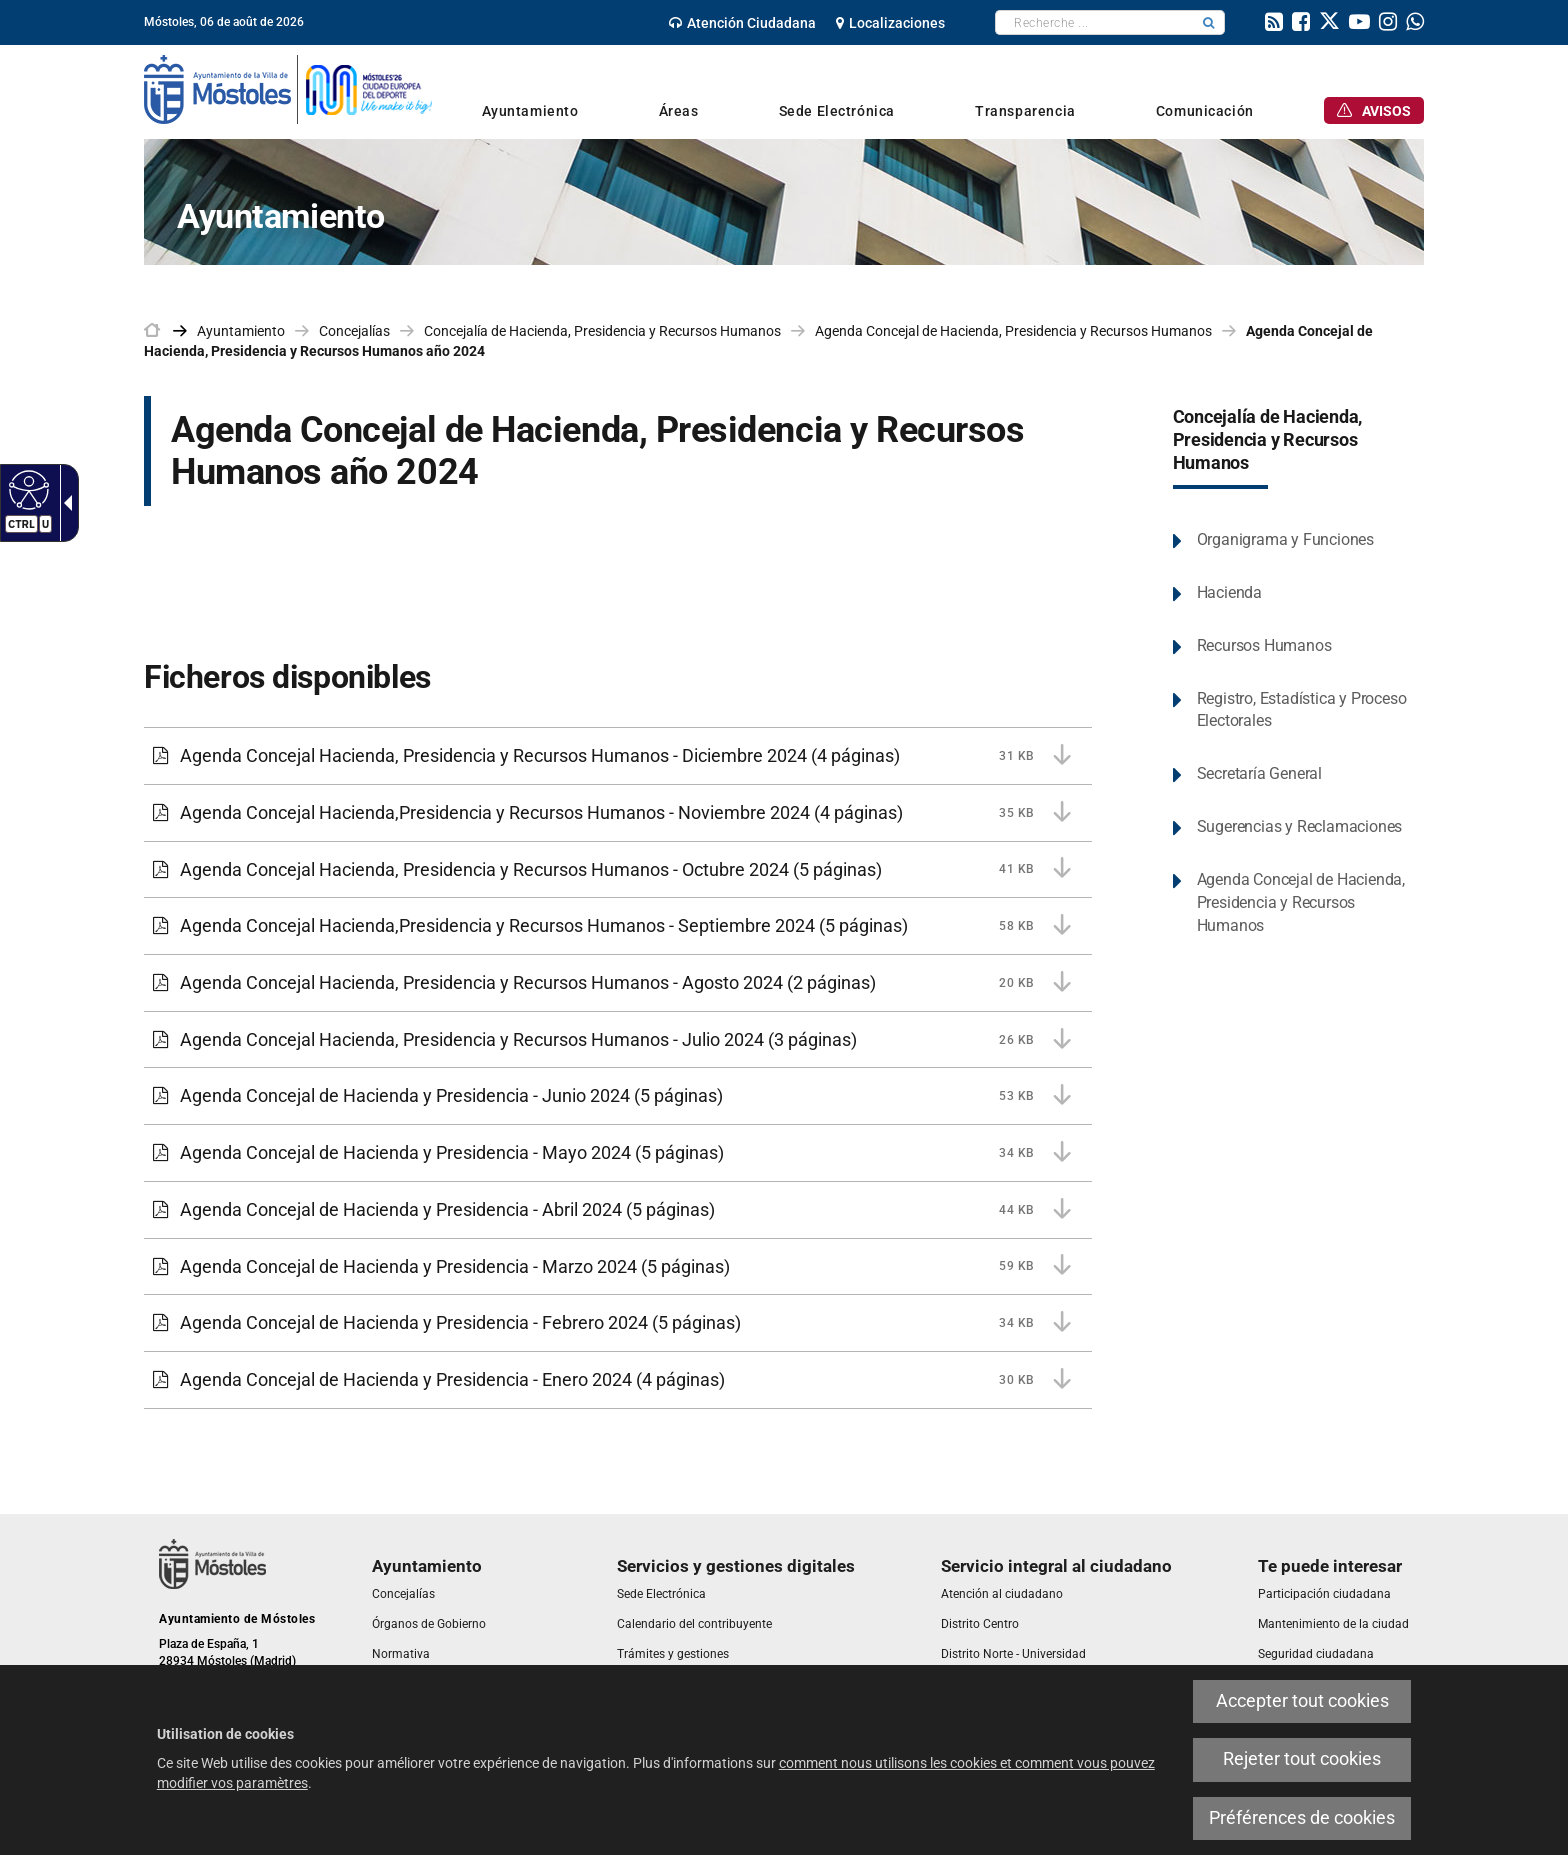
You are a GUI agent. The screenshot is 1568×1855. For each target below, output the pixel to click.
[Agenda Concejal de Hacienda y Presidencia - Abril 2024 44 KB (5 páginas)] (618, 1210)
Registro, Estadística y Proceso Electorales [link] (1302, 710)
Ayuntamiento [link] (241, 331)
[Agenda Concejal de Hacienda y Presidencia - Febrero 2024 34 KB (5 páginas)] (618, 1323)
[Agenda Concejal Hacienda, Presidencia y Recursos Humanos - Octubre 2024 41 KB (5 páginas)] (618, 870)
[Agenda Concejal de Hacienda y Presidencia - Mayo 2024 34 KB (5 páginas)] (618, 1153)
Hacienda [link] (1229, 592)
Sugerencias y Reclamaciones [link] (1300, 826)
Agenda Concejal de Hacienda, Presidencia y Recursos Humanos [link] (1013, 331)
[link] (742, 23)
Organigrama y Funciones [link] (1285, 539)
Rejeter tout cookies (1302, 1759)
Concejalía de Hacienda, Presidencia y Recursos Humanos (1268, 440)
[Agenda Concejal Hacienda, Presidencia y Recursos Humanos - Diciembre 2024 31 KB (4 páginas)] (618, 756)
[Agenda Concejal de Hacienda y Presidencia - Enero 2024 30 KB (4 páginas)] (618, 1380)
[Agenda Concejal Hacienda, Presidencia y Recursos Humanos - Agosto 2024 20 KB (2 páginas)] (618, 983)
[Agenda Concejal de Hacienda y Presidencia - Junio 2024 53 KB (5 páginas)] (618, 1096)
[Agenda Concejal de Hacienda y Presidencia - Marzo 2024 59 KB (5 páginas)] (618, 1267)
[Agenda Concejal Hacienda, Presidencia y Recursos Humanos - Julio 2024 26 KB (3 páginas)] (618, 1040)
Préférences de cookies (1302, 1818)
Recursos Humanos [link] (1264, 645)
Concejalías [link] (354, 331)
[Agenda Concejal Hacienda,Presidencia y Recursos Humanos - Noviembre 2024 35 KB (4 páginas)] (618, 813)
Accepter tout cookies (1302, 1701)
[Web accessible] (26, 489)
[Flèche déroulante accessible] (64, 503)
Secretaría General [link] (1259, 773)
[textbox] (1094, 22)
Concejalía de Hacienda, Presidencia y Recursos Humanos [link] (602, 331)
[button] (1209, 22)
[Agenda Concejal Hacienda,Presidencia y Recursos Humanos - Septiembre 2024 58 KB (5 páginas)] (618, 926)
